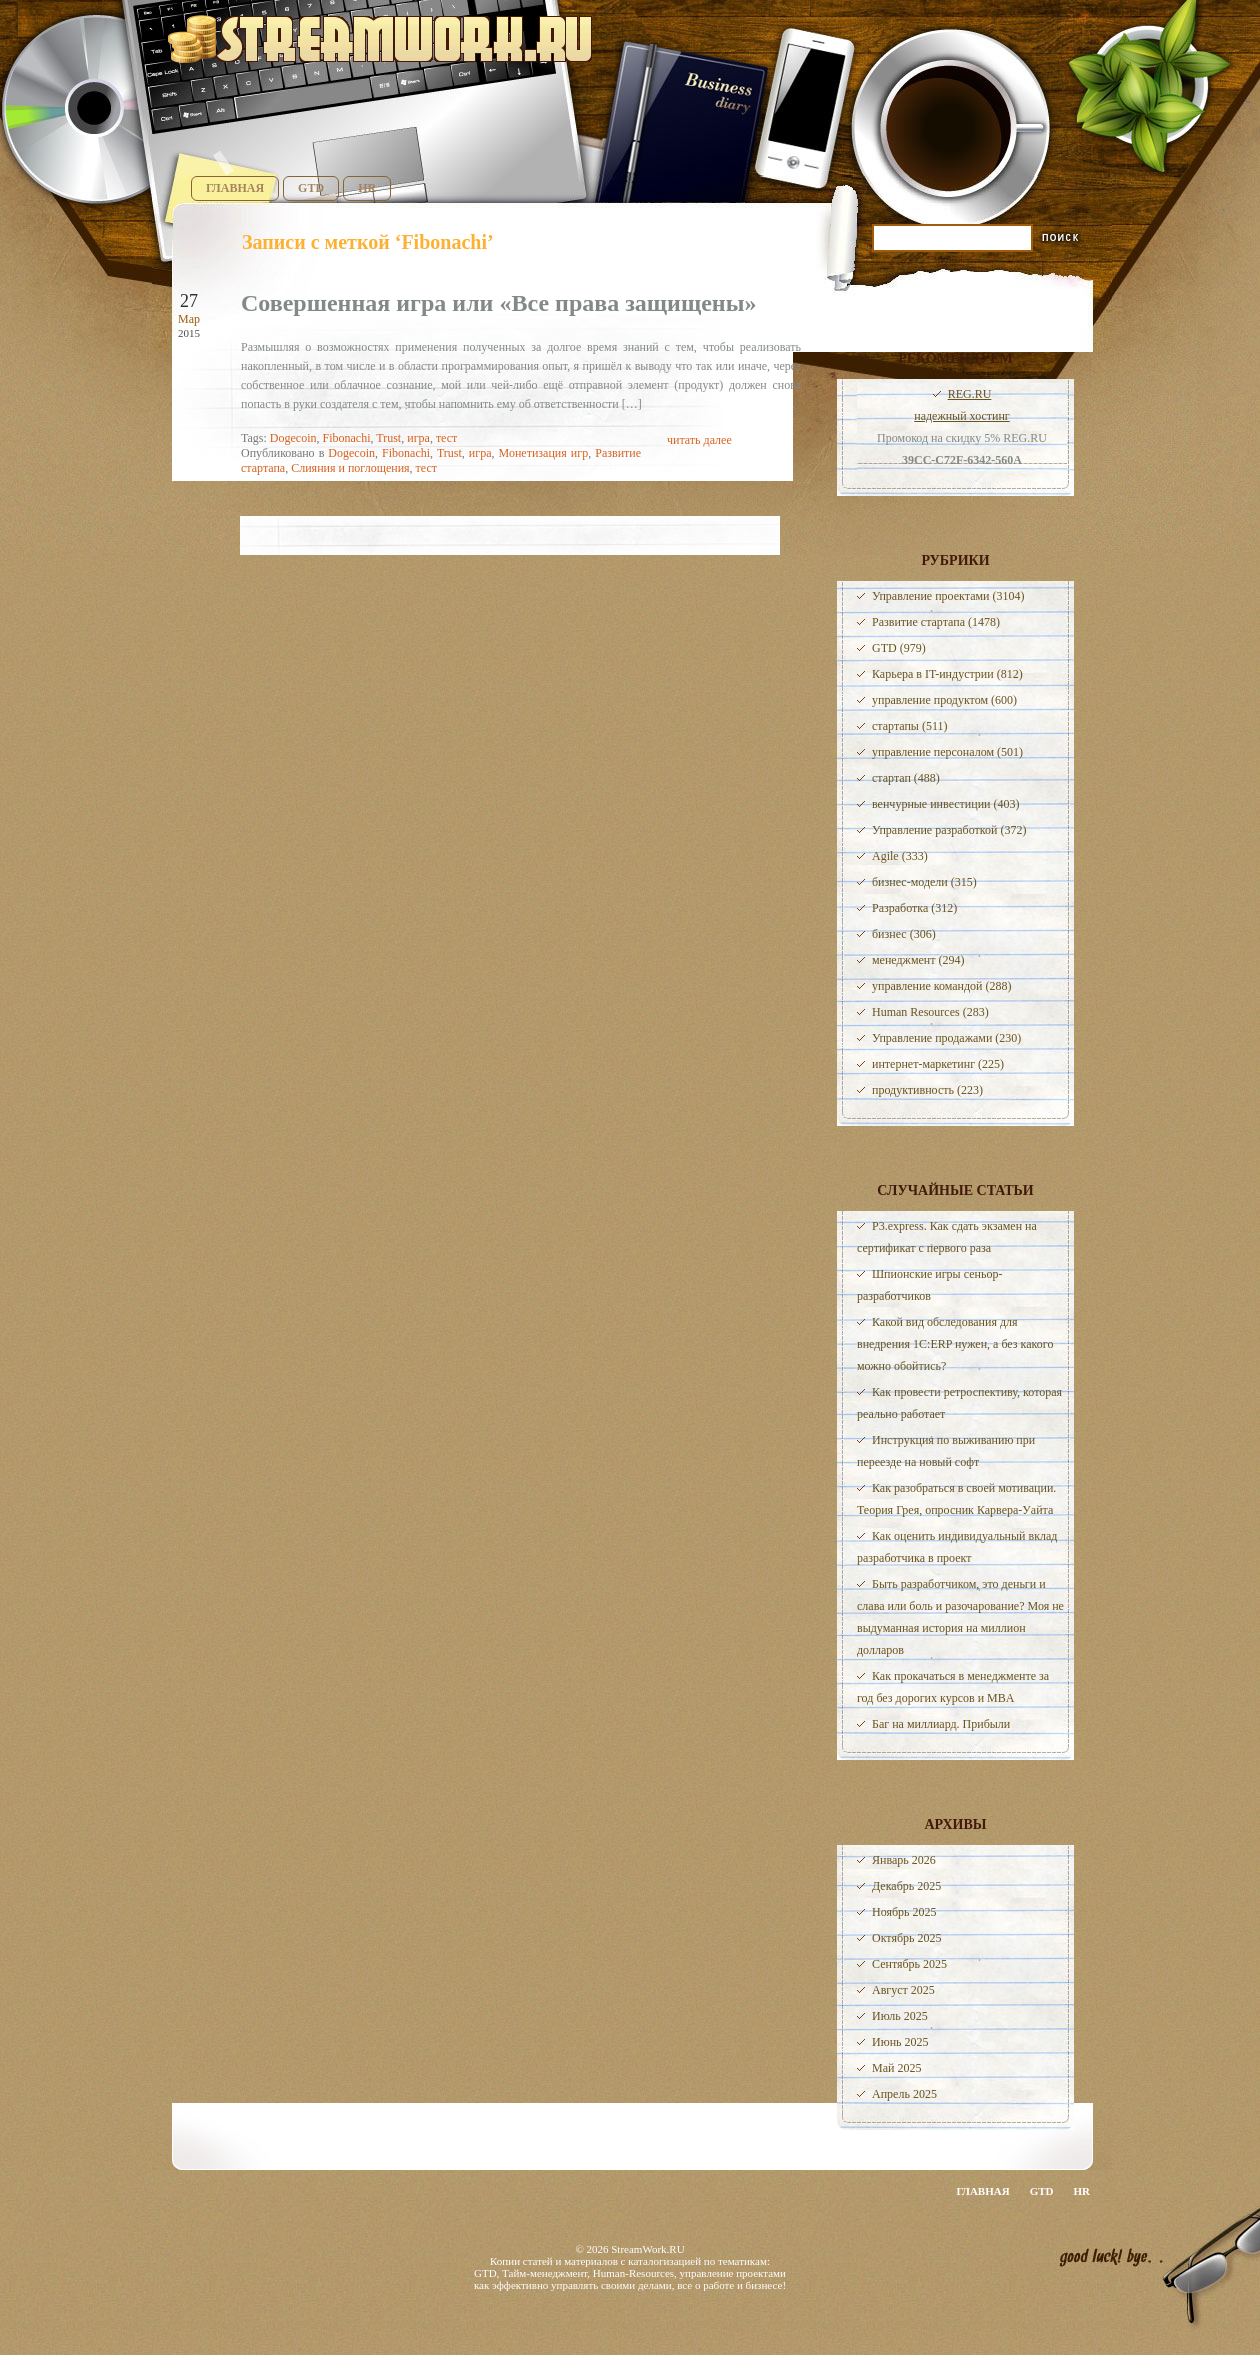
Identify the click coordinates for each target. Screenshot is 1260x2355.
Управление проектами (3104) (948, 596)
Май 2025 (896, 2068)
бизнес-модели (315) (924, 882)
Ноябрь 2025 (904, 1912)
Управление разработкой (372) (949, 830)
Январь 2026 (904, 1860)
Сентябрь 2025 (909, 1964)
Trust (388, 438)
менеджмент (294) (918, 960)
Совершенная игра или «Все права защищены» (498, 303)
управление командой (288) (942, 986)
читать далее (699, 440)
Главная (235, 188)
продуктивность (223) (927, 1090)
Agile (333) (900, 856)
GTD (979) (899, 648)
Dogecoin (293, 438)
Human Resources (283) (930, 1012)
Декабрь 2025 (906, 1886)
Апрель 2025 (904, 2094)
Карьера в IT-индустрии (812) (947, 674)
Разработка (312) (914, 908)
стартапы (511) (909, 726)
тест (446, 438)
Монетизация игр (544, 453)
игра (418, 438)
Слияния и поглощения (350, 468)
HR (367, 188)
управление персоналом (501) (947, 752)
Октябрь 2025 (907, 1938)
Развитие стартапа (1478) (936, 622)
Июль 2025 (900, 2016)
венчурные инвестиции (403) (946, 804)
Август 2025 (903, 1990)
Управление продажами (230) (946, 1038)
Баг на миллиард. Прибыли (941, 1724)
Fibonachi (346, 438)
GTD (311, 188)
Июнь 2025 (900, 2042)
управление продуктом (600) (944, 700)
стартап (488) (906, 778)
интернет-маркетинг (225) (938, 1064)
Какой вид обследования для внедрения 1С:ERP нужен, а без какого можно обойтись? (955, 1344)
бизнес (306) (904, 934)
